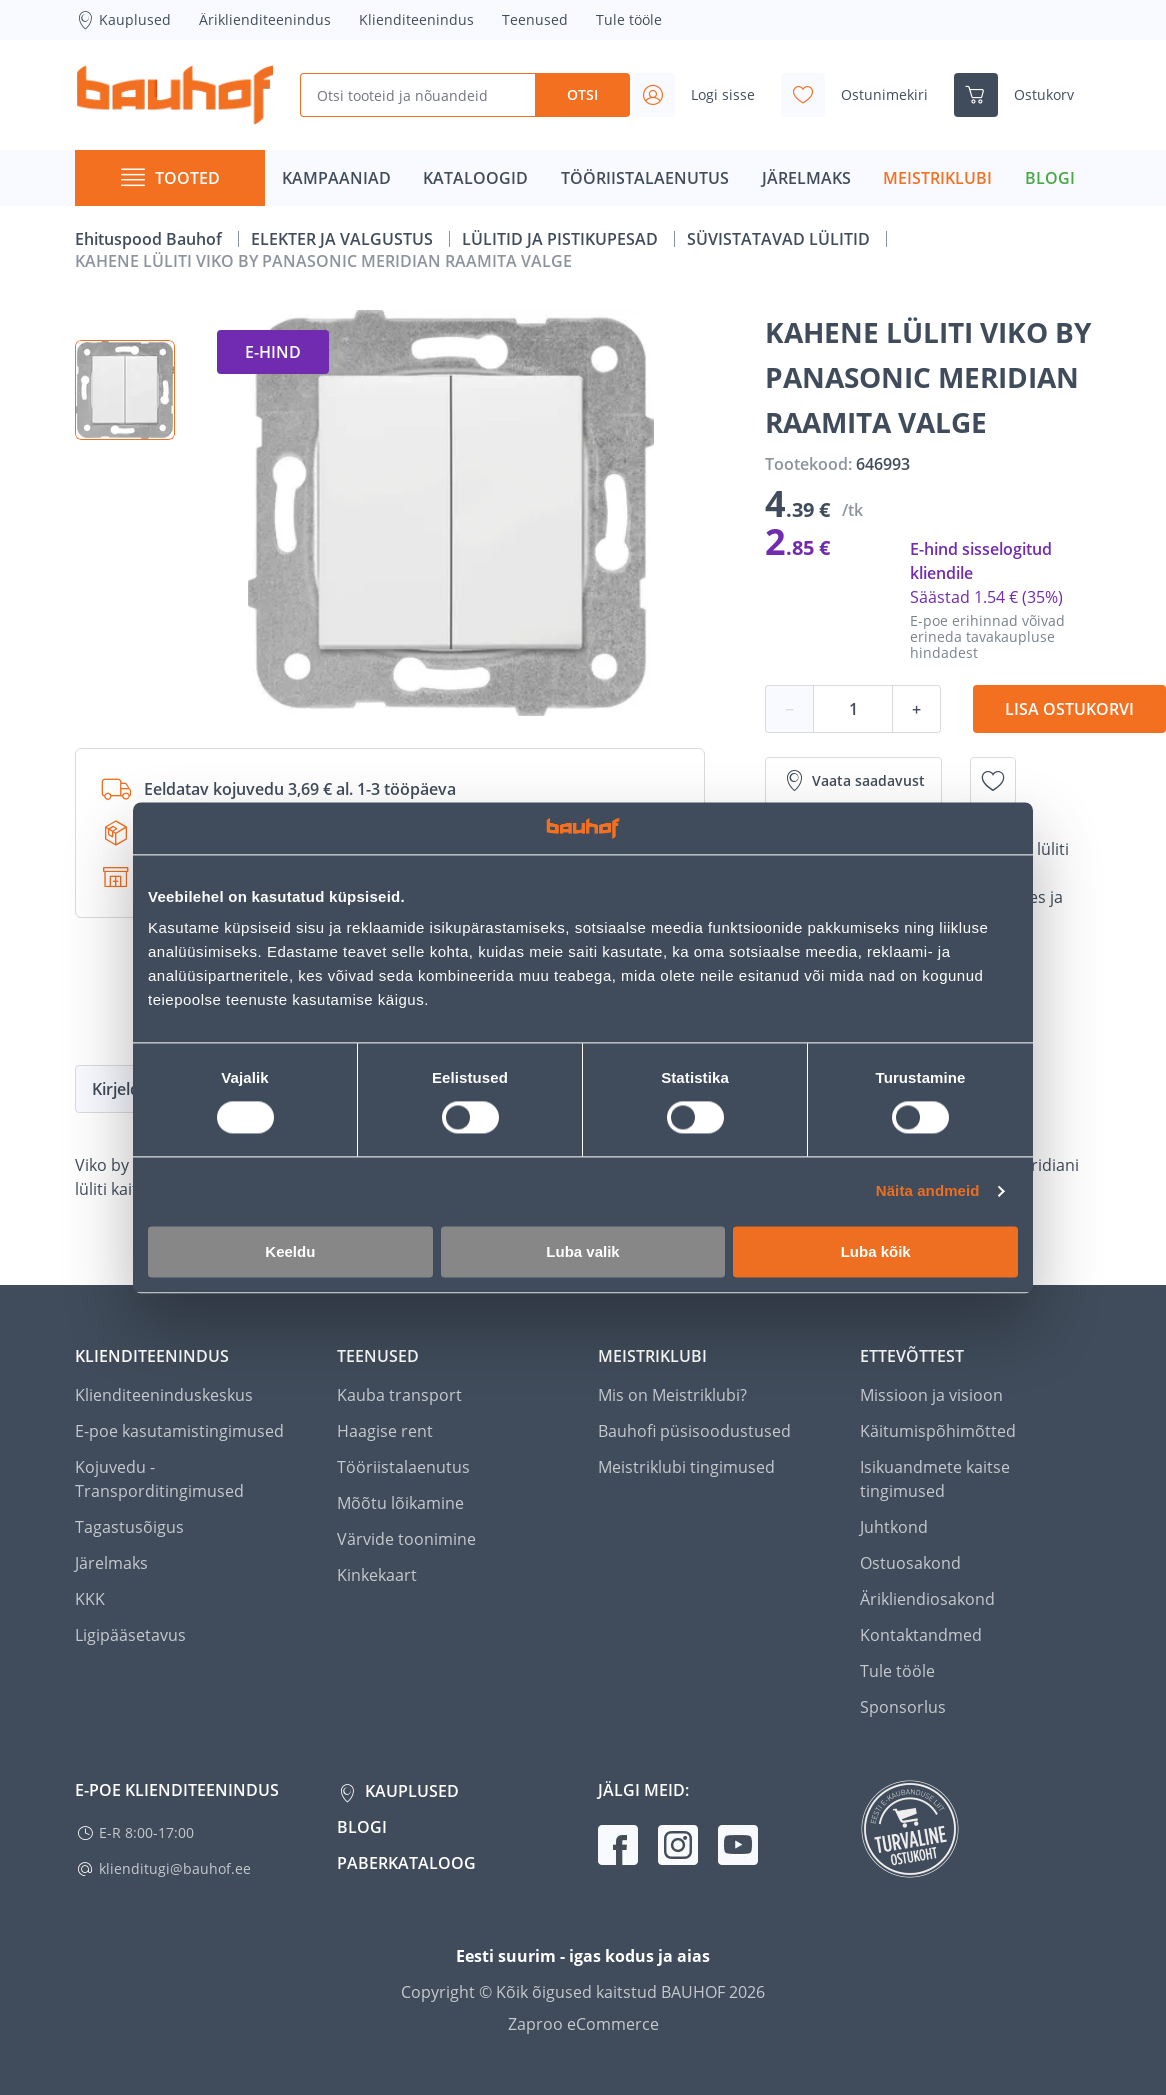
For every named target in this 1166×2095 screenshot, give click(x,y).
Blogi (362, 1827)
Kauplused (123, 20)
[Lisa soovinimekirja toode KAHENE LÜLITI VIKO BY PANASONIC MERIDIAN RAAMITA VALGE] (993, 781)
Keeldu (290, 1251)
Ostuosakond (910, 1563)
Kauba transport (399, 1395)
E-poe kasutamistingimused (179, 1431)
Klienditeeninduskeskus (164, 1395)
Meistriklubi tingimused (686, 1467)
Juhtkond (894, 1527)
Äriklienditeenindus (265, 19)
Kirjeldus (125, 1089)
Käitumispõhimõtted (938, 1431)
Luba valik (582, 1251)
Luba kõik (876, 1251)
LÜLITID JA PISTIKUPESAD (562, 239)
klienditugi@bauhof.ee (175, 1868)
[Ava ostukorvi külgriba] (1022, 95)
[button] (125, 390)
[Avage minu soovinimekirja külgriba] (862, 95)
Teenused (535, 19)
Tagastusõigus (129, 1527)
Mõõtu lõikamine (400, 1503)
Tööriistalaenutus (403, 1467)
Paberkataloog (406, 1863)
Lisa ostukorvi (1069, 709)
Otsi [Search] (582, 94)
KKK (90, 1599)
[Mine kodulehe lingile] (175, 95)
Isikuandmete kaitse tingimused (935, 1479)
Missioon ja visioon (931, 1395)
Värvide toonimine (406, 1539)
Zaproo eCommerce (583, 2024)
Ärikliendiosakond (927, 1599)
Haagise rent (385, 1431)
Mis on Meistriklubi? (672, 1395)
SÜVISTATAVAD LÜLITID (780, 239)
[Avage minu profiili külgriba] (701, 95)
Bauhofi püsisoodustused (694, 1431)
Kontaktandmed (921, 1635)
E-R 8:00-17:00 (146, 1832)
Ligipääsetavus (130, 1635)
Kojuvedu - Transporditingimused (159, 1479)
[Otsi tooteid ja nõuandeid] (417, 95)
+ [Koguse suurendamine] (916, 709)
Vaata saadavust (853, 781)
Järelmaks (111, 1563)
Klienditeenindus (416, 19)
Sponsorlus (903, 1707)
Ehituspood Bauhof (150, 239)
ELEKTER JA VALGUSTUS (344, 239)
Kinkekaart (377, 1575)
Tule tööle (629, 19)
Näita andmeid (928, 1191)
